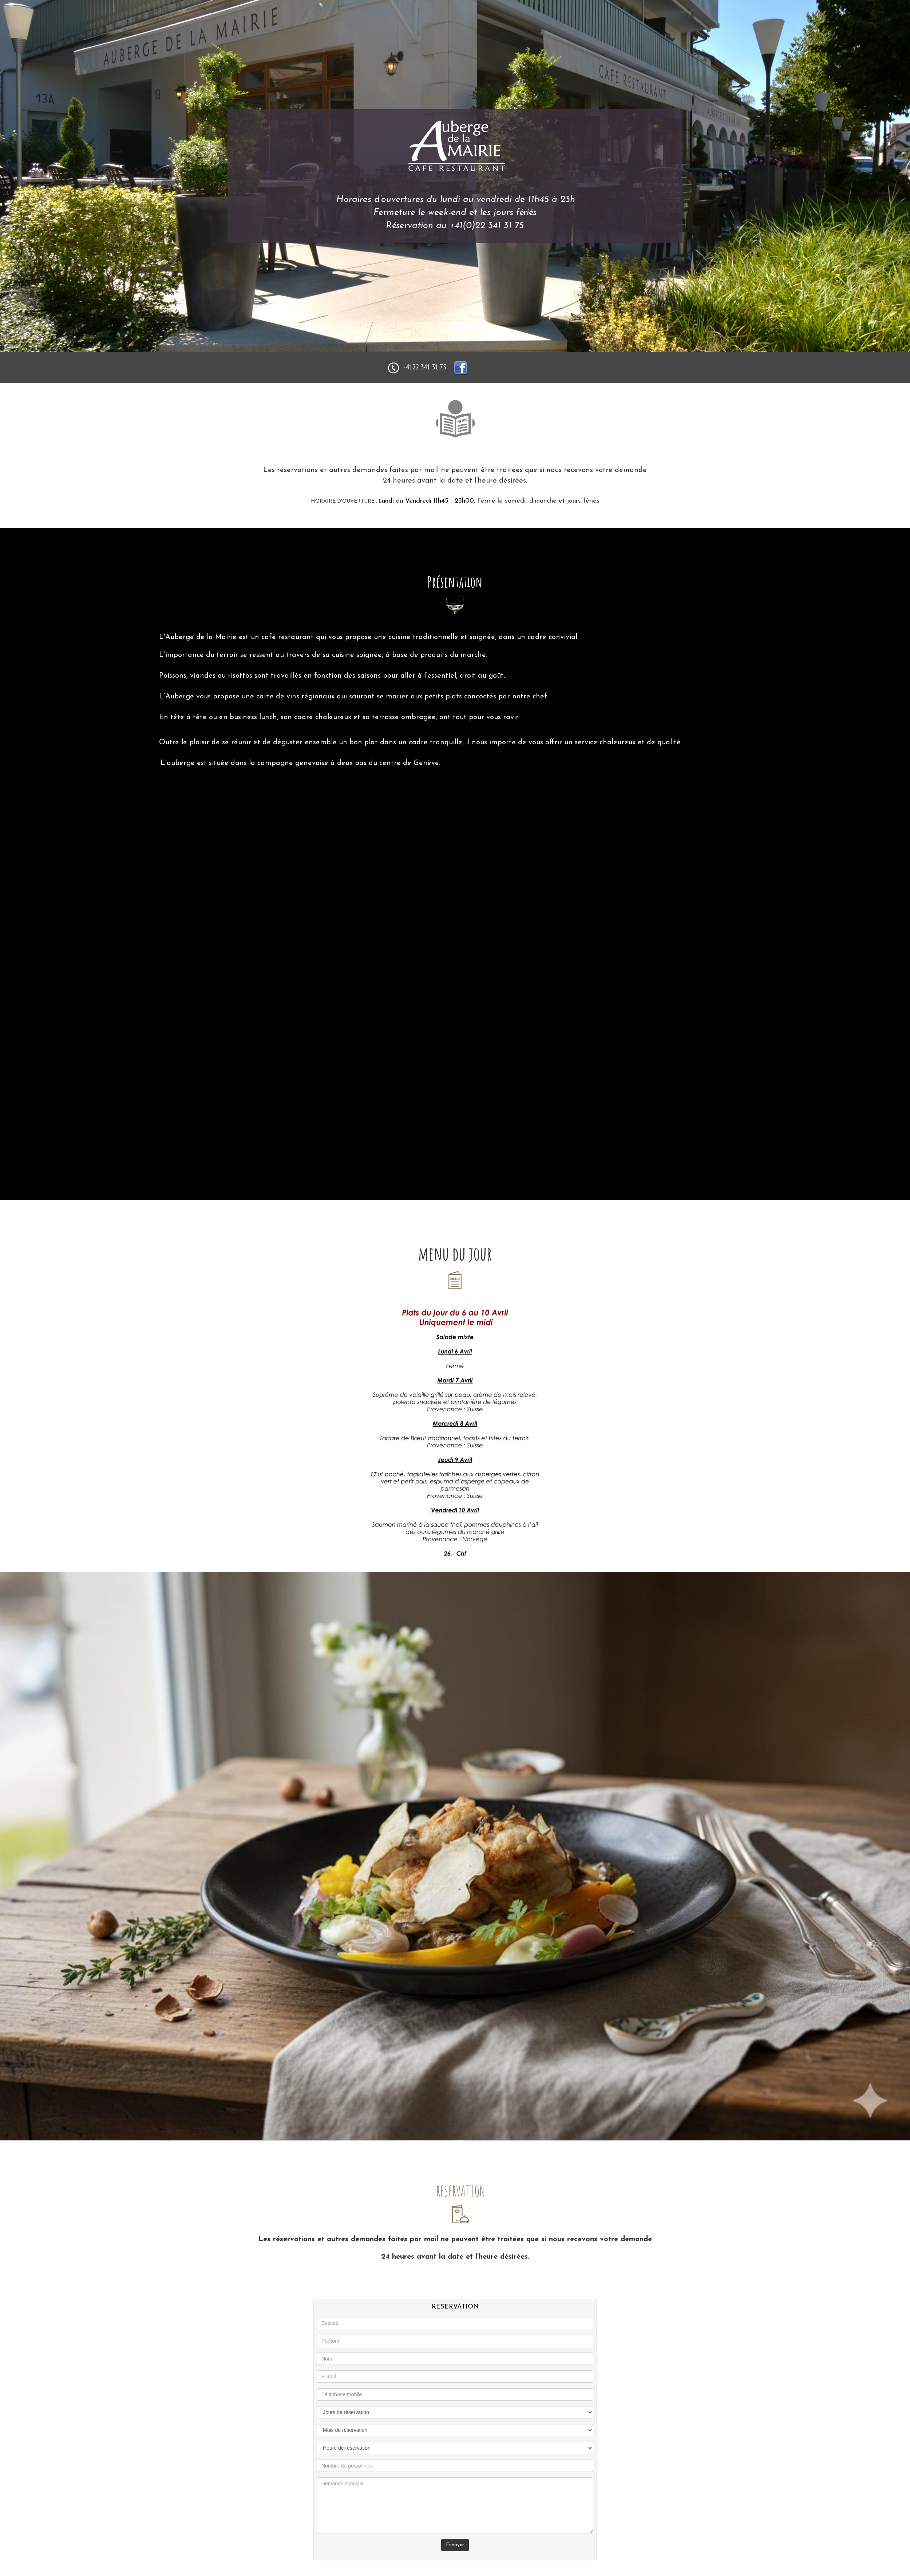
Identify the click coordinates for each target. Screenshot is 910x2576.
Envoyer (455, 2545)
